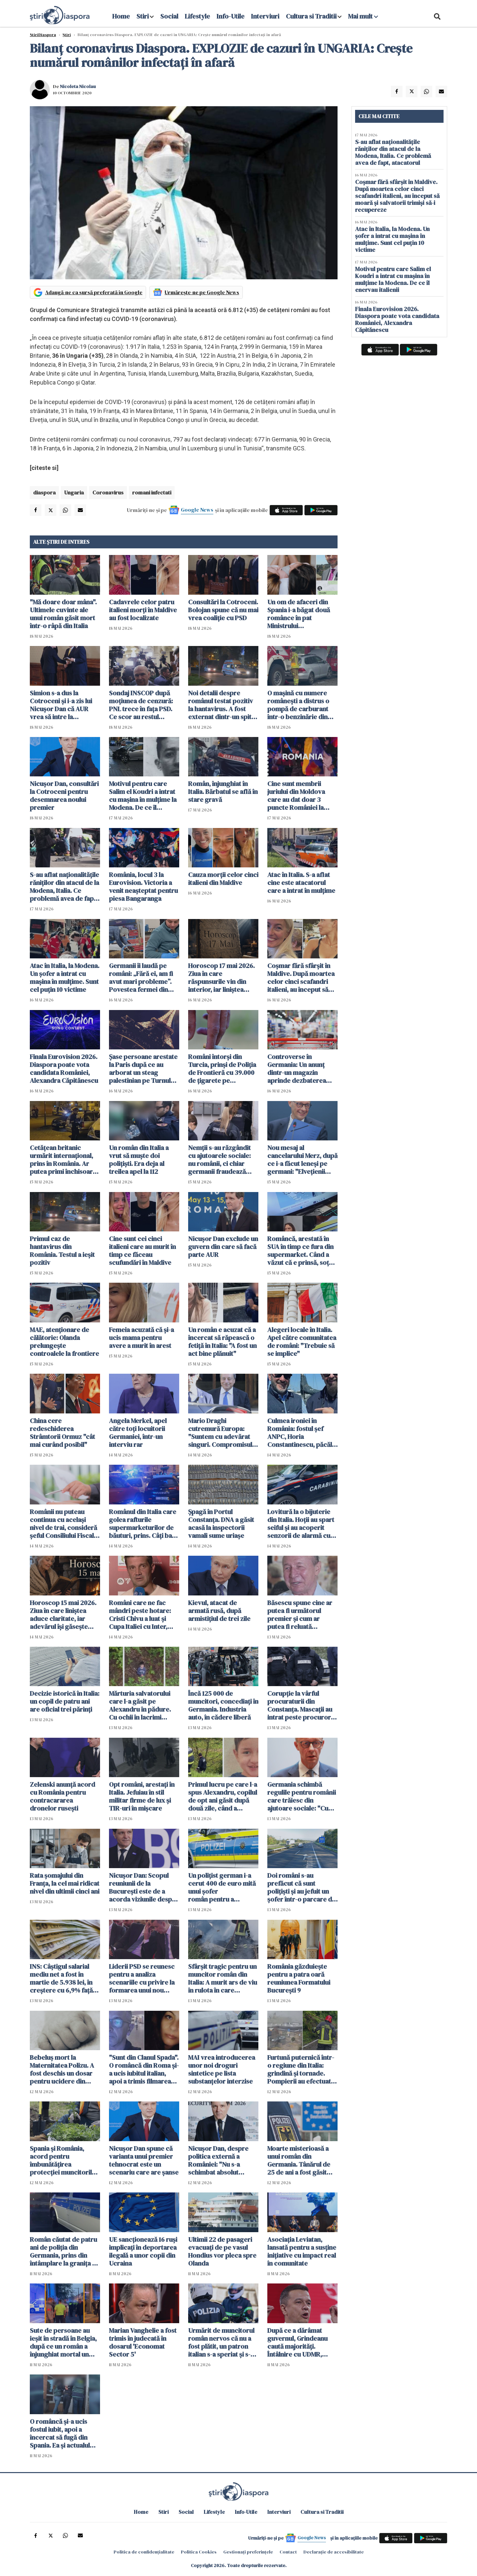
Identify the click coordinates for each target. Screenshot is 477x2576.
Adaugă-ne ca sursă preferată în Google (93, 292)
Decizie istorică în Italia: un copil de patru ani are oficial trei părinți (64, 1701)
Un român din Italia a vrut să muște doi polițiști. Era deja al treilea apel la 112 (139, 1159)
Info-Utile (230, 16)
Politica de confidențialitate (144, 2552)
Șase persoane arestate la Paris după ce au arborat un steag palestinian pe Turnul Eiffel (143, 1068)
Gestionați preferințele (248, 2552)
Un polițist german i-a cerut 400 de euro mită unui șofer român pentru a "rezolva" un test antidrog (222, 1887)
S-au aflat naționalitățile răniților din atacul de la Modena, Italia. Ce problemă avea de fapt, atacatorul (64, 886)
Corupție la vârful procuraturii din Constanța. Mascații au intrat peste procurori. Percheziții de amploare (300, 1705)
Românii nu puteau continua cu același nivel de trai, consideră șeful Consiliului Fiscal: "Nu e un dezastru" (63, 1524)
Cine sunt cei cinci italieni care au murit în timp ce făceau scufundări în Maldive (142, 1250)
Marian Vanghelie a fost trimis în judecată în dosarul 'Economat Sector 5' (143, 2342)
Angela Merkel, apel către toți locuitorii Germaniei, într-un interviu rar (138, 1433)
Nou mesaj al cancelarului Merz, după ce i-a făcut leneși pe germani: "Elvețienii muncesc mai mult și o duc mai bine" (302, 1159)
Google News (197, 509)
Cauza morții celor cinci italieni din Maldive (223, 879)
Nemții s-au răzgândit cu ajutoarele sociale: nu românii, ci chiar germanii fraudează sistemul (219, 1159)
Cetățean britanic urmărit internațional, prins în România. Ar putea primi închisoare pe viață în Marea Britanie (63, 1159)
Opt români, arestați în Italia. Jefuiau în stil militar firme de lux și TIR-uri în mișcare (142, 1796)
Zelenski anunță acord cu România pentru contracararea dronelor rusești (62, 1796)
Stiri (142, 16)
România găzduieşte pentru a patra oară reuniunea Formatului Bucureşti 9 (298, 1978)
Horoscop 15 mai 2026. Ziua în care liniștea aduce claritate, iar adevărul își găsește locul (63, 1615)
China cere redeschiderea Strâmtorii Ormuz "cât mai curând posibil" (62, 1433)
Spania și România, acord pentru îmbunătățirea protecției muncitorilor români (64, 2160)
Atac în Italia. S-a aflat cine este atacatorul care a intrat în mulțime (301, 883)
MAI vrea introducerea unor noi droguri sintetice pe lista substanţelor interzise (221, 2069)
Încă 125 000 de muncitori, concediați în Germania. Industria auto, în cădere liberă (223, 1705)
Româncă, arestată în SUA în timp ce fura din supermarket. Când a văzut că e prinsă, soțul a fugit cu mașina (300, 1250)
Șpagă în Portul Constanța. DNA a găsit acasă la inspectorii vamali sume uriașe (221, 1524)
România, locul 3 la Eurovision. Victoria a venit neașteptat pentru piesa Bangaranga (143, 886)
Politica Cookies (199, 2552)
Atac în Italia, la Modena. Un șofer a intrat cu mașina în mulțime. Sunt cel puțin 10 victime (64, 977)
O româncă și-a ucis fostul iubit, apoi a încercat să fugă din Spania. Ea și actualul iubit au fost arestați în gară (62, 2433)
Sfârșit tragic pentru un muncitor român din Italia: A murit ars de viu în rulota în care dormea (222, 1978)
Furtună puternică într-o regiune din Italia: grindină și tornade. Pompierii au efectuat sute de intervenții (300, 2069)
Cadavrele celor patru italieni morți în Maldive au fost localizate (143, 610)
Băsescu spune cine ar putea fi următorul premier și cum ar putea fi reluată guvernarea (299, 1615)
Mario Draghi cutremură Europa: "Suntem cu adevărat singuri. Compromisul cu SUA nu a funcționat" (222, 1433)
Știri (67, 34)
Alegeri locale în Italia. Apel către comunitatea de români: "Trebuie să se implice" (301, 1341)
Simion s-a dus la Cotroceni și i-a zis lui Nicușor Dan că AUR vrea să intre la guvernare (61, 705)
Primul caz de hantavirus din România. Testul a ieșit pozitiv (62, 1250)
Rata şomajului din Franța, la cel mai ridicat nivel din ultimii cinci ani (64, 1883)
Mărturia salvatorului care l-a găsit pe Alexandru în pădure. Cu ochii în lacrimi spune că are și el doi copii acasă (140, 1705)
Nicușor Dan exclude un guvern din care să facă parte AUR (223, 1247)
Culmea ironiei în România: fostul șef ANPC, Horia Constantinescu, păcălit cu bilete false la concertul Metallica (301, 1433)
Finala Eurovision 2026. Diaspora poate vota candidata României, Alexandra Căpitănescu (64, 1068)
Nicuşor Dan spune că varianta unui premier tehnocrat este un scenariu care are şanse (144, 2160)
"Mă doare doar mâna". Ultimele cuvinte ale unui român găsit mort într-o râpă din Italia (63, 614)
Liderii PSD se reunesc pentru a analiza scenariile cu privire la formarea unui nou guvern (142, 1978)
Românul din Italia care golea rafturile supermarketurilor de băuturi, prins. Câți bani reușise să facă (143, 1524)
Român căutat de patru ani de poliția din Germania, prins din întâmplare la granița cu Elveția (64, 2251)
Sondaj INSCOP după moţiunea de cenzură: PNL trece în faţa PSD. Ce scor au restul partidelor (141, 705)
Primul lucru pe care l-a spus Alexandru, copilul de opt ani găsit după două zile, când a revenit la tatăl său (222, 1796)
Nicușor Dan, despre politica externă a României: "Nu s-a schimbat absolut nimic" (218, 2160)
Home (121, 16)
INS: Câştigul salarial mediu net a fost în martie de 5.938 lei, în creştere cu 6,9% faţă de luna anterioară (61, 1978)
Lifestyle (197, 16)
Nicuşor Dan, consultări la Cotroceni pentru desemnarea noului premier (64, 795)
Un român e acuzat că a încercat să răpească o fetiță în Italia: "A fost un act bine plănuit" (222, 1341)
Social (169, 16)
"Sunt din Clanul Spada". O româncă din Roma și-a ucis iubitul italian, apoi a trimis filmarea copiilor (144, 2069)
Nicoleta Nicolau (78, 86)
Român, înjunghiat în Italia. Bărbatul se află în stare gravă (223, 792)
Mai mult (363, 16)
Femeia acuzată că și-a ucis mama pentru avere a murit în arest (141, 1338)
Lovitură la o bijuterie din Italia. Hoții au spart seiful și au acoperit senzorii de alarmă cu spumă (300, 1524)
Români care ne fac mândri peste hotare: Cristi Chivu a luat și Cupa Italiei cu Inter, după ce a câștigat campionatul (140, 1615)
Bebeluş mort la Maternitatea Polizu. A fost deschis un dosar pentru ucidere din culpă (62, 2069)
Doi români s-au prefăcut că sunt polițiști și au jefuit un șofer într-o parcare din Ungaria (302, 1887)
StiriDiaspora (43, 34)
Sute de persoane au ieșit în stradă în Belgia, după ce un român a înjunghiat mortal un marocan (63, 2342)
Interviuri (265, 16)
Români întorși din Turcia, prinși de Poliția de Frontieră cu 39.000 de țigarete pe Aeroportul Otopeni (222, 1068)
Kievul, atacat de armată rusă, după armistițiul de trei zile (219, 1611)
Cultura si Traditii (311, 16)
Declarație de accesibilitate (333, 2552)
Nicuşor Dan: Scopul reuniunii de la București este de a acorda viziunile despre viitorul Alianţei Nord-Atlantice (144, 1887)
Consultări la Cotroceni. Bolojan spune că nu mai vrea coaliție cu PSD (223, 610)
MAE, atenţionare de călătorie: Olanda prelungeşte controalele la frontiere (64, 1341)
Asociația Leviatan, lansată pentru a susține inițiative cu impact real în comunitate (301, 2251)
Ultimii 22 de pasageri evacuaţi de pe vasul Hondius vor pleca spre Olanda (222, 2251)
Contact (288, 2552)
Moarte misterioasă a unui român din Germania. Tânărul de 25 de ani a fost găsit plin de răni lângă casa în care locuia (299, 2160)
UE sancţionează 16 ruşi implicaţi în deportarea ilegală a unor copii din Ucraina (143, 2251)
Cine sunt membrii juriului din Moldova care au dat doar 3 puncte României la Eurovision (296, 795)
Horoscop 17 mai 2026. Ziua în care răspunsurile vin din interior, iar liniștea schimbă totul (221, 977)
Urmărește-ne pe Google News (202, 292)
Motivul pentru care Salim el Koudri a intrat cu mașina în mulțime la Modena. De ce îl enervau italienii (143, 795)
